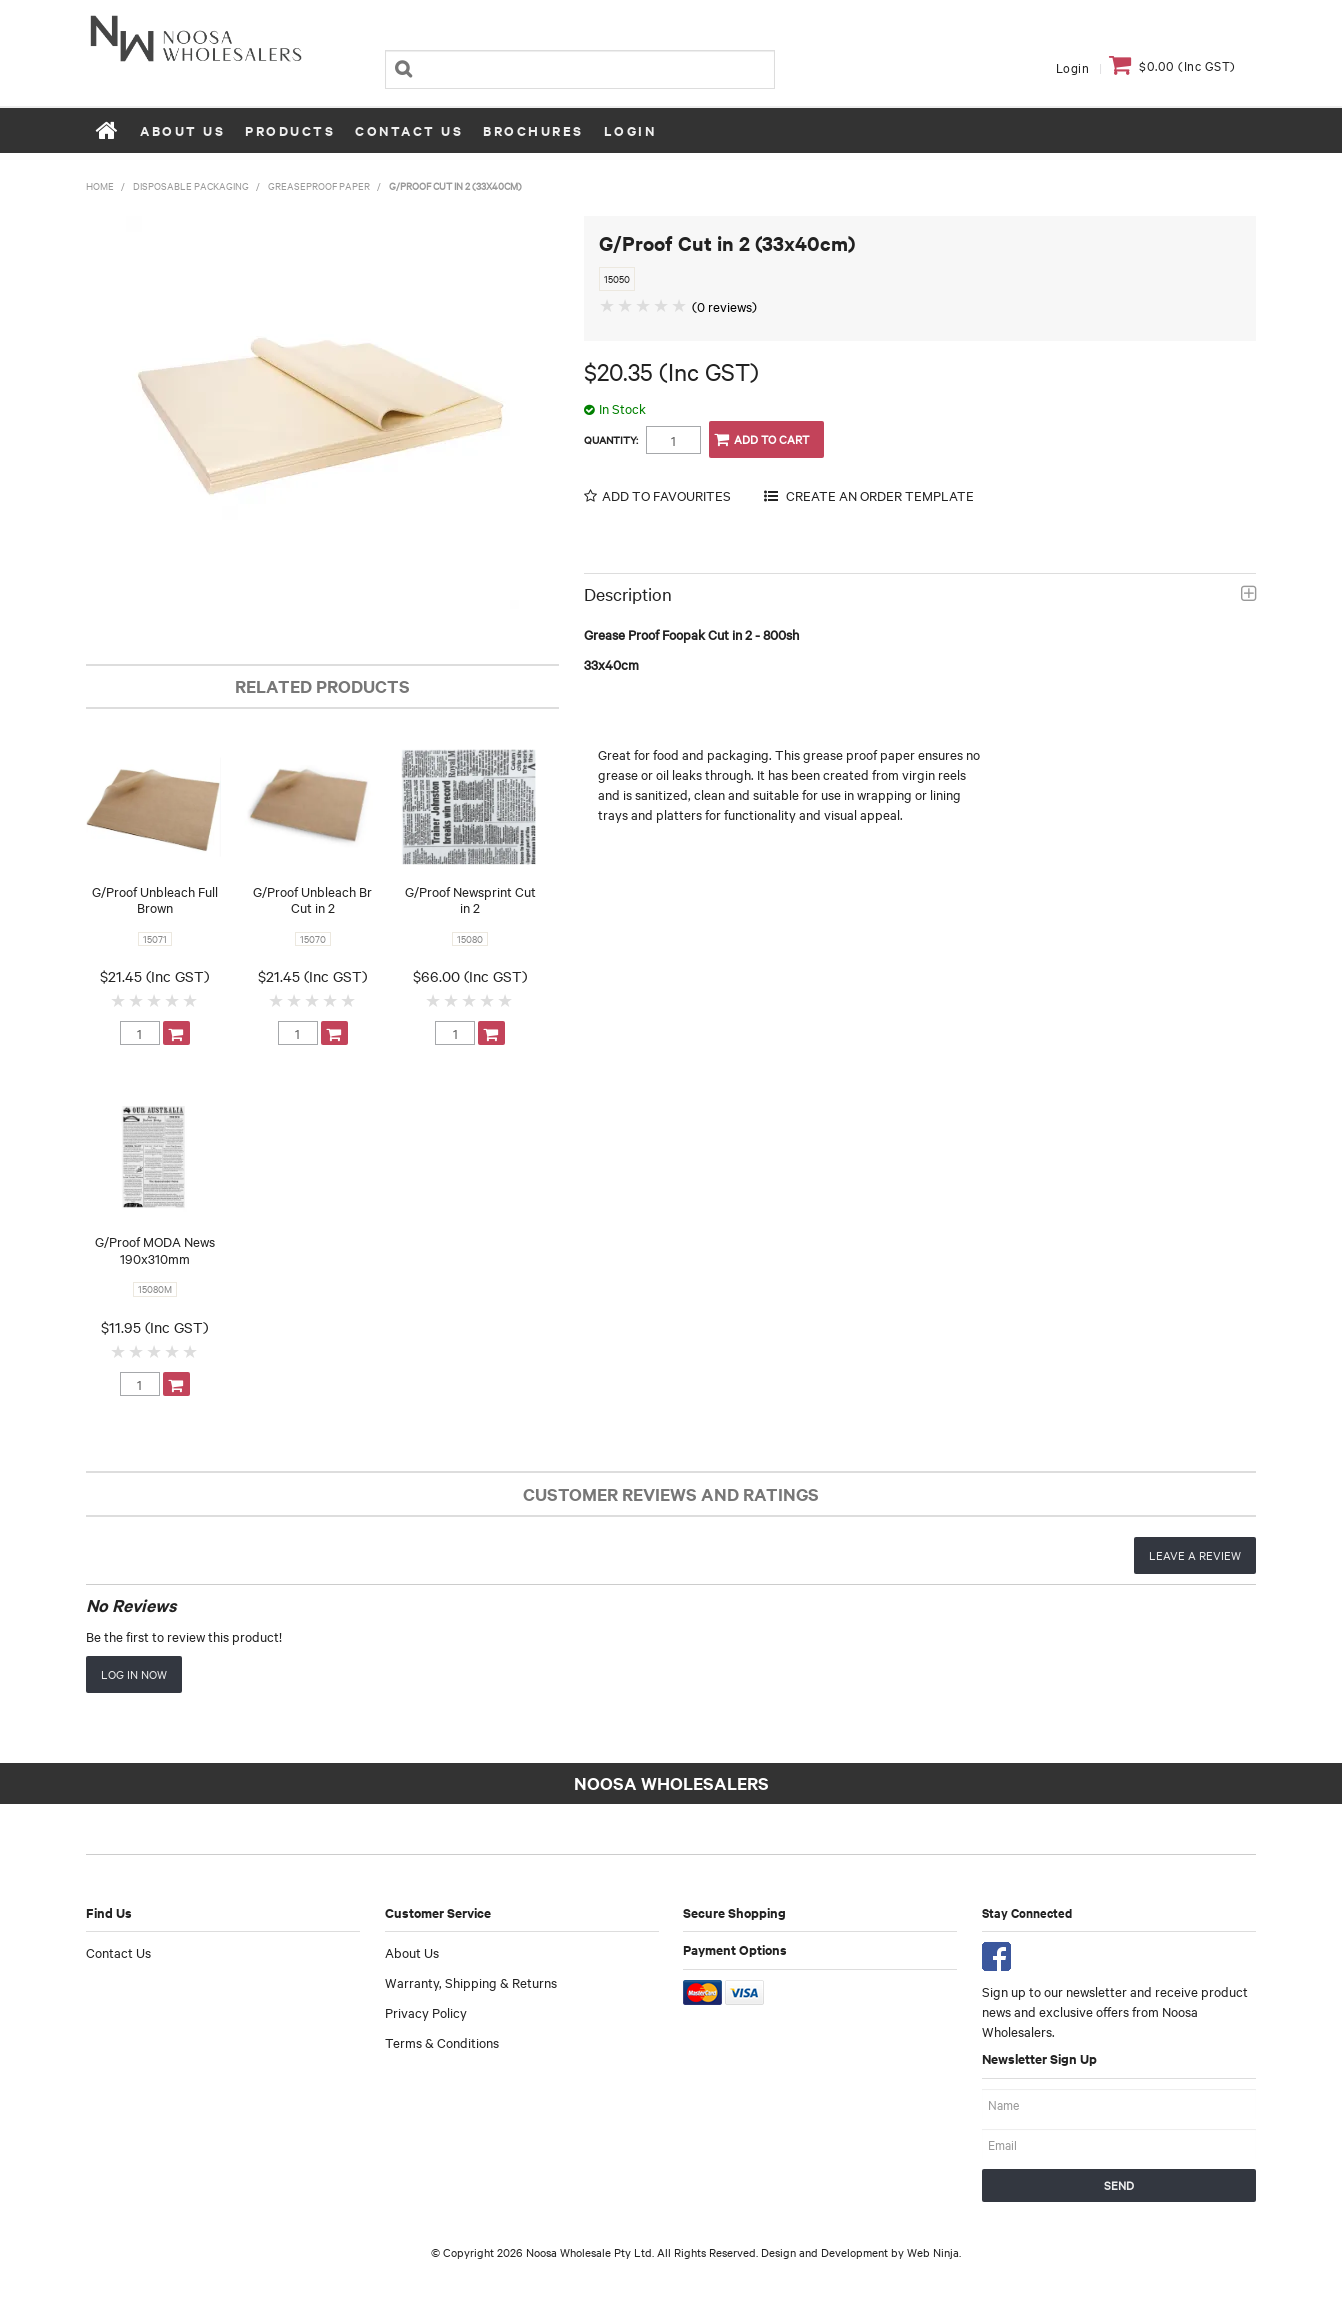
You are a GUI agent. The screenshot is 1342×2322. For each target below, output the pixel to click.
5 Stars (191, 1000)
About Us (182, 130)
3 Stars (155, 1000)
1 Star (119, 1000)
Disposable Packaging (191, 185)
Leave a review (1195, 1555)
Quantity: (611, 440)
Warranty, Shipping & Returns (471, 1982)
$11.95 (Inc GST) (154, 1327)
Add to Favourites (666, 495)
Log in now (134, 1674)
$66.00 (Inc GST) (470, 976)
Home (108, 130)
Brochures (533, 130)
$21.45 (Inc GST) (154, 976)
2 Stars (137, 1000)
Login (1073, 67)
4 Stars (173, 1000)
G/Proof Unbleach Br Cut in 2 (312, 899)
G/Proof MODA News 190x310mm (155, 1249)
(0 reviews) (724, 306)
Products (290, 130)
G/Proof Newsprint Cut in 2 (470, 899)
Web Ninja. (934, 2252)
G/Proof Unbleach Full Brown (155, 899)
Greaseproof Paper (319, 185)
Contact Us (409, 130)
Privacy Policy (426, 2012)
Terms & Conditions (442, 2042)
